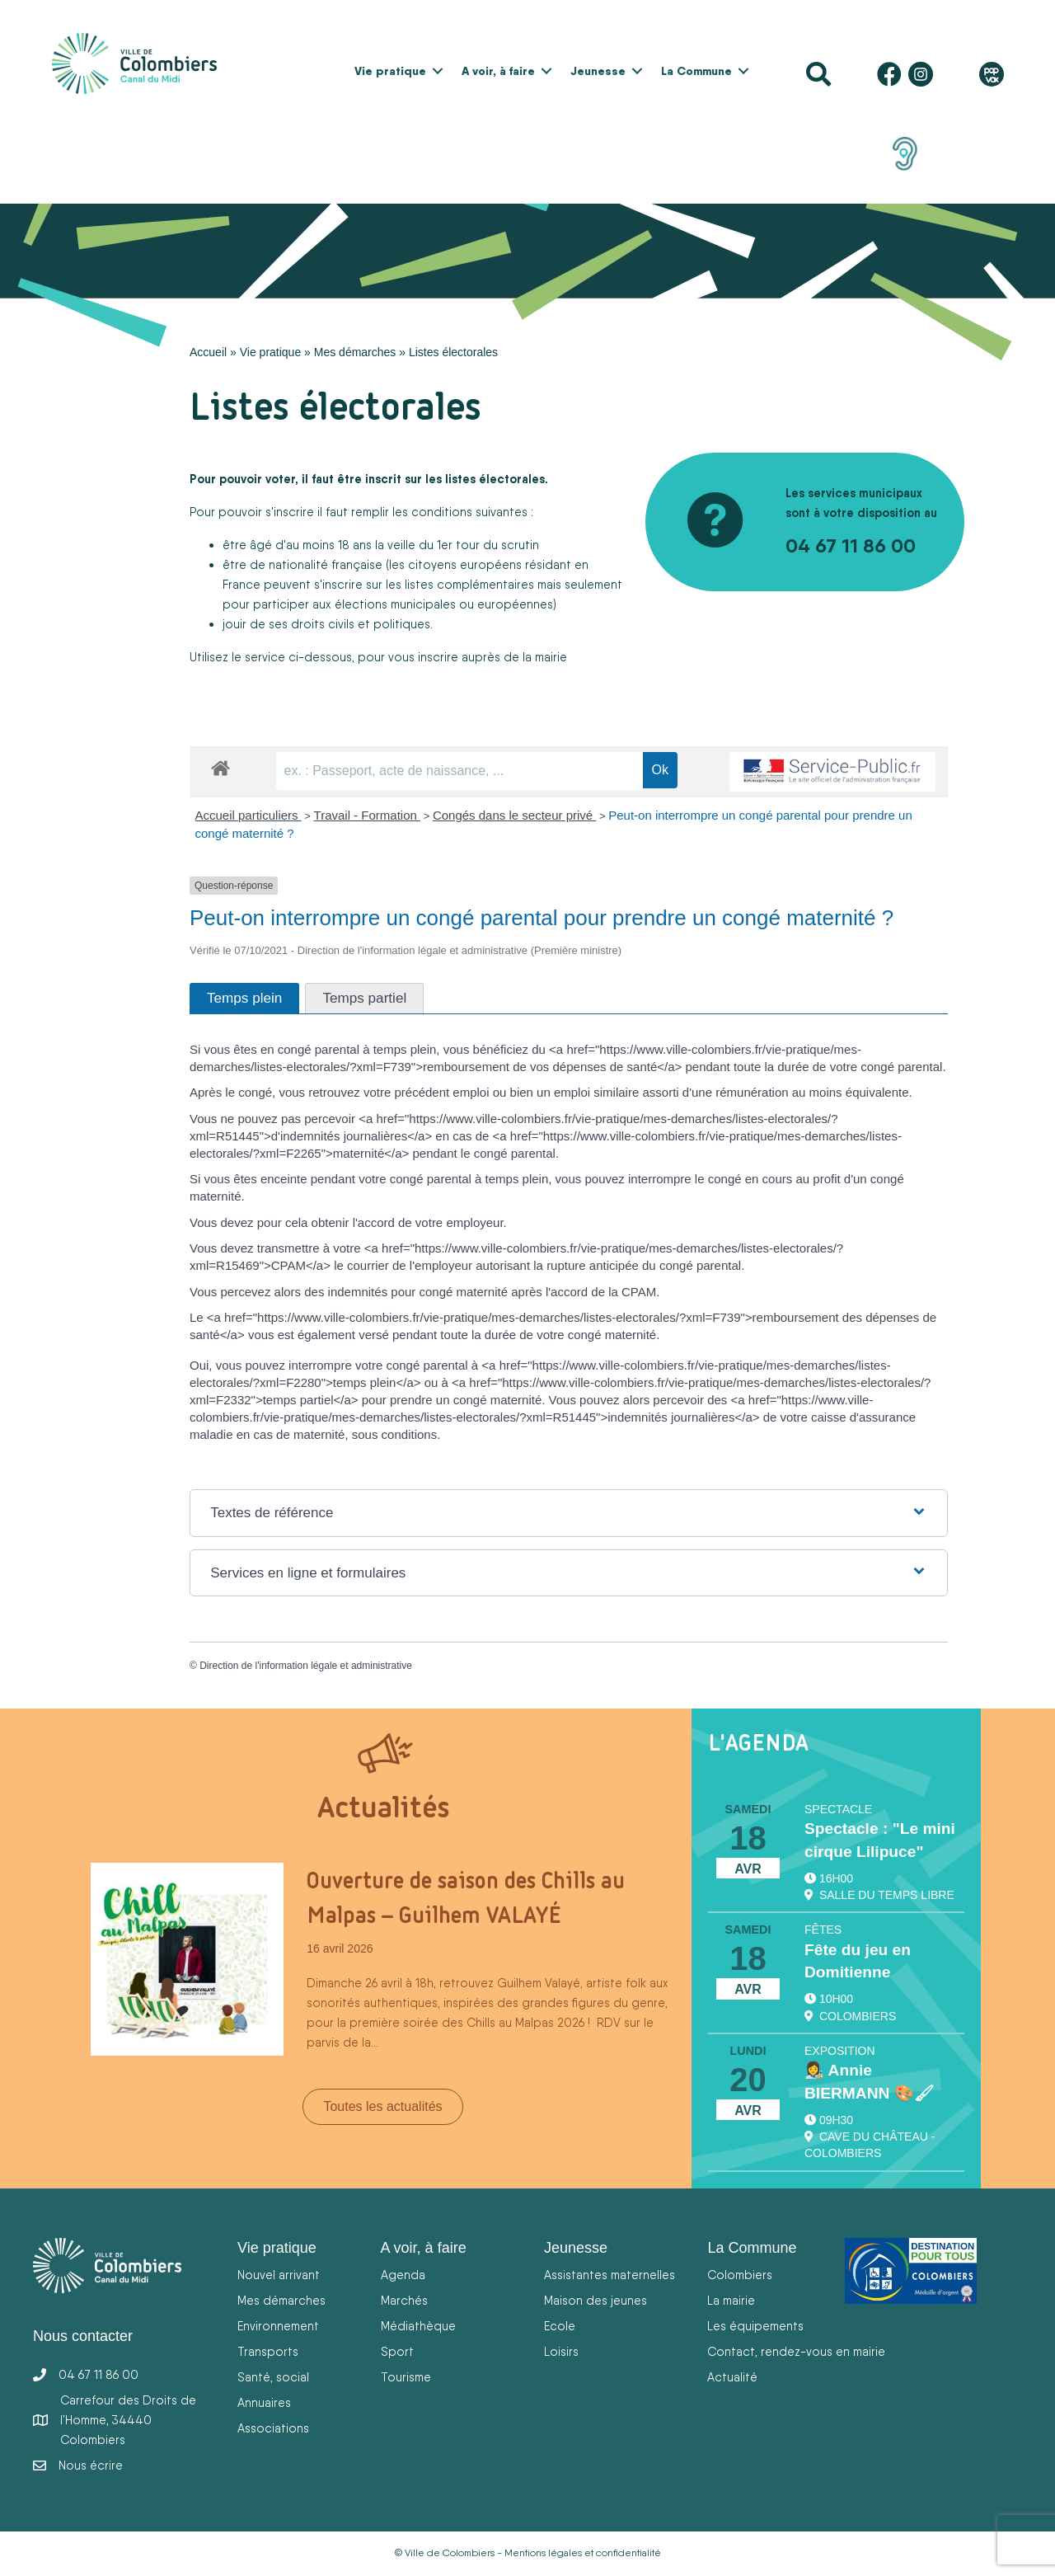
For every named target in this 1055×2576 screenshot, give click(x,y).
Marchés (404, 2300)
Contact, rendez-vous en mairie (796, 2351)
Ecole (559, 2326)
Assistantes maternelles (609, 2275)
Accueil (208, 352)
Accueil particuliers (248, 815)
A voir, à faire (498, 70)
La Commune (696, 70)
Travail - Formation (367, 815)
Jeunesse (598, 70)
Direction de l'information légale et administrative (305, 1665)
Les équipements (755, 2326)
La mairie (731, 2300)
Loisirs (561, 2351)
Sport (397, 2351)
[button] (437, 70)
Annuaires (264, 2402)
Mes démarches (355, 352)
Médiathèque (418, 2326)
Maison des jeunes (595, 2300)
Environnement (278, 2326)
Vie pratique (390, 70)
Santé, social (273, 2377)
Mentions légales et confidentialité (582, 2553)
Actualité (732, 2377)
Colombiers (739, 2275)
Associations (273, 2428)
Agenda (403, 2275)
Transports (267, 2351)
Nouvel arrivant (278, 2275)
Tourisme (406, 2377)
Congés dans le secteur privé (514, 815)
